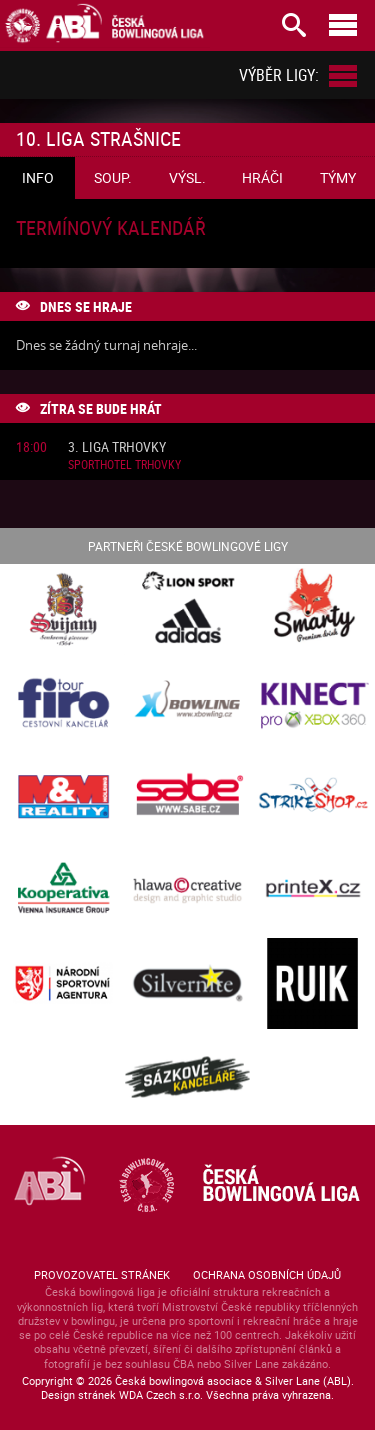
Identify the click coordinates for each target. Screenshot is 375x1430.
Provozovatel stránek (102, 1274)
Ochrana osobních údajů (267, 1274)
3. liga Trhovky (117, 447)
